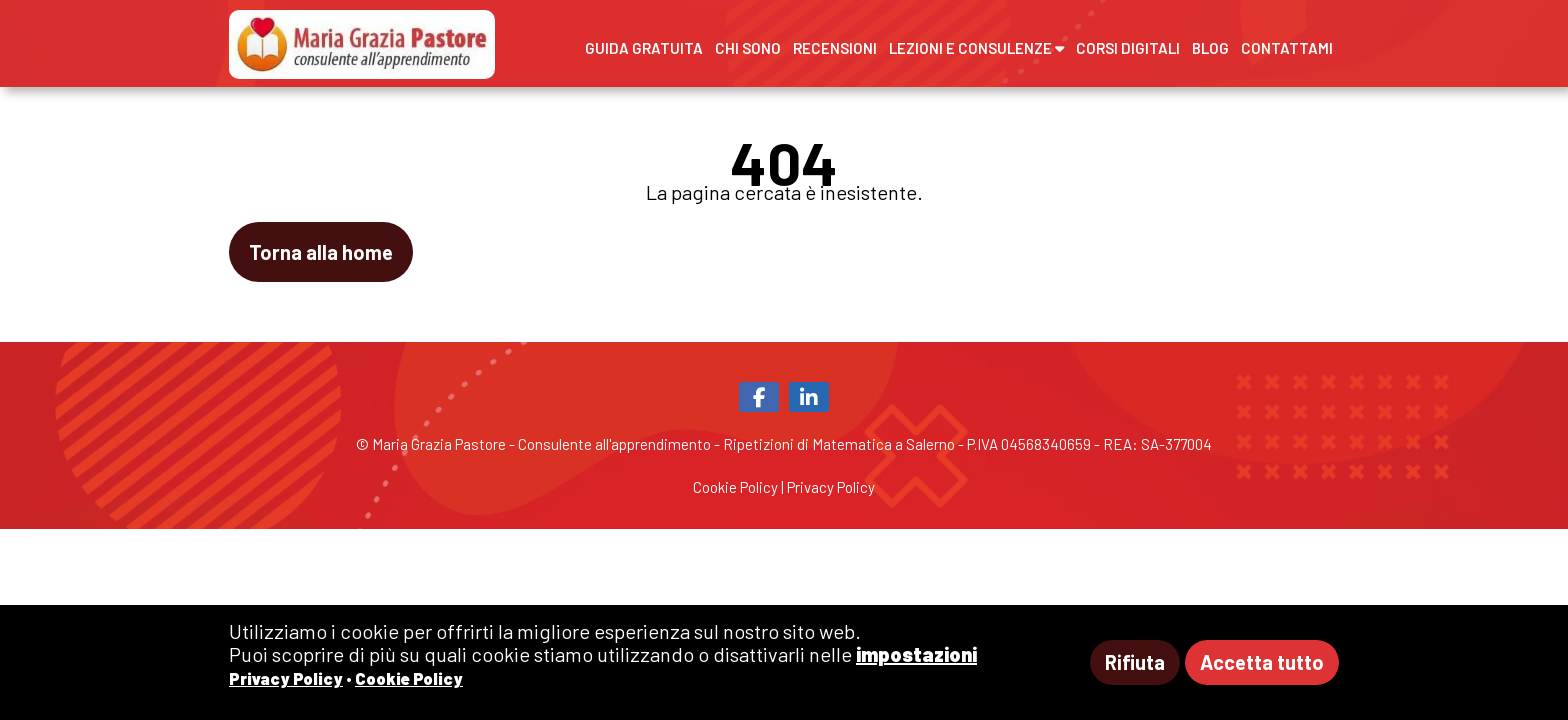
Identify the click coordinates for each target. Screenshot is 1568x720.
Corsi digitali (1128, 48)
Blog (1210, 48)
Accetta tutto (1262, 662)
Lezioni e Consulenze (976, 48)
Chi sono (748, 48)
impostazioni (916, 654)
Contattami (1287, 48)
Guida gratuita (644, 48)
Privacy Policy (831, 487)
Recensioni (835, 48)
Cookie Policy (735, 487)
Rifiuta (1135, 662)
